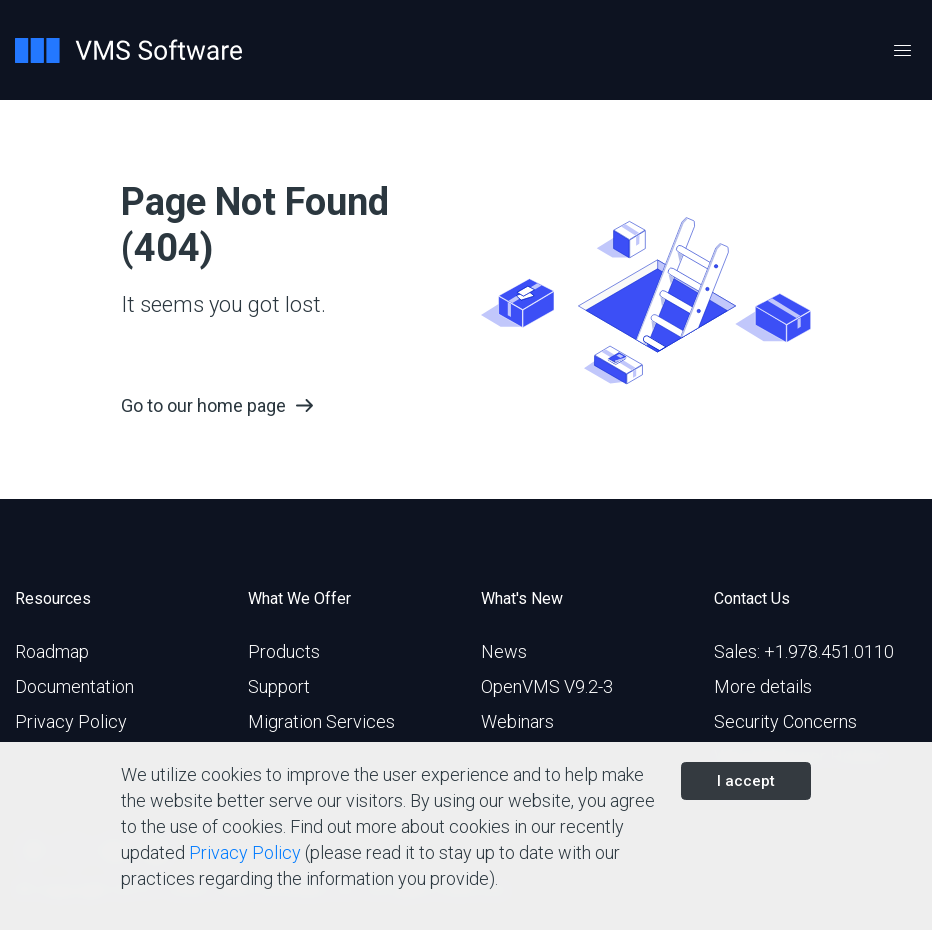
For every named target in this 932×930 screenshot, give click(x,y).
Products (284, 651)
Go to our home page (203, 405)
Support (279, 686)
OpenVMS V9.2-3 (547, 686)
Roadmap (52, 651)
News (504, 651)
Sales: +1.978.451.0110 (804, 651)
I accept (746, 781)
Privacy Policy (71, 721)
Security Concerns (785, 721)
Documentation (74, 686)
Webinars (517, 721)
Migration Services (321, 721)
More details (763, 686)
